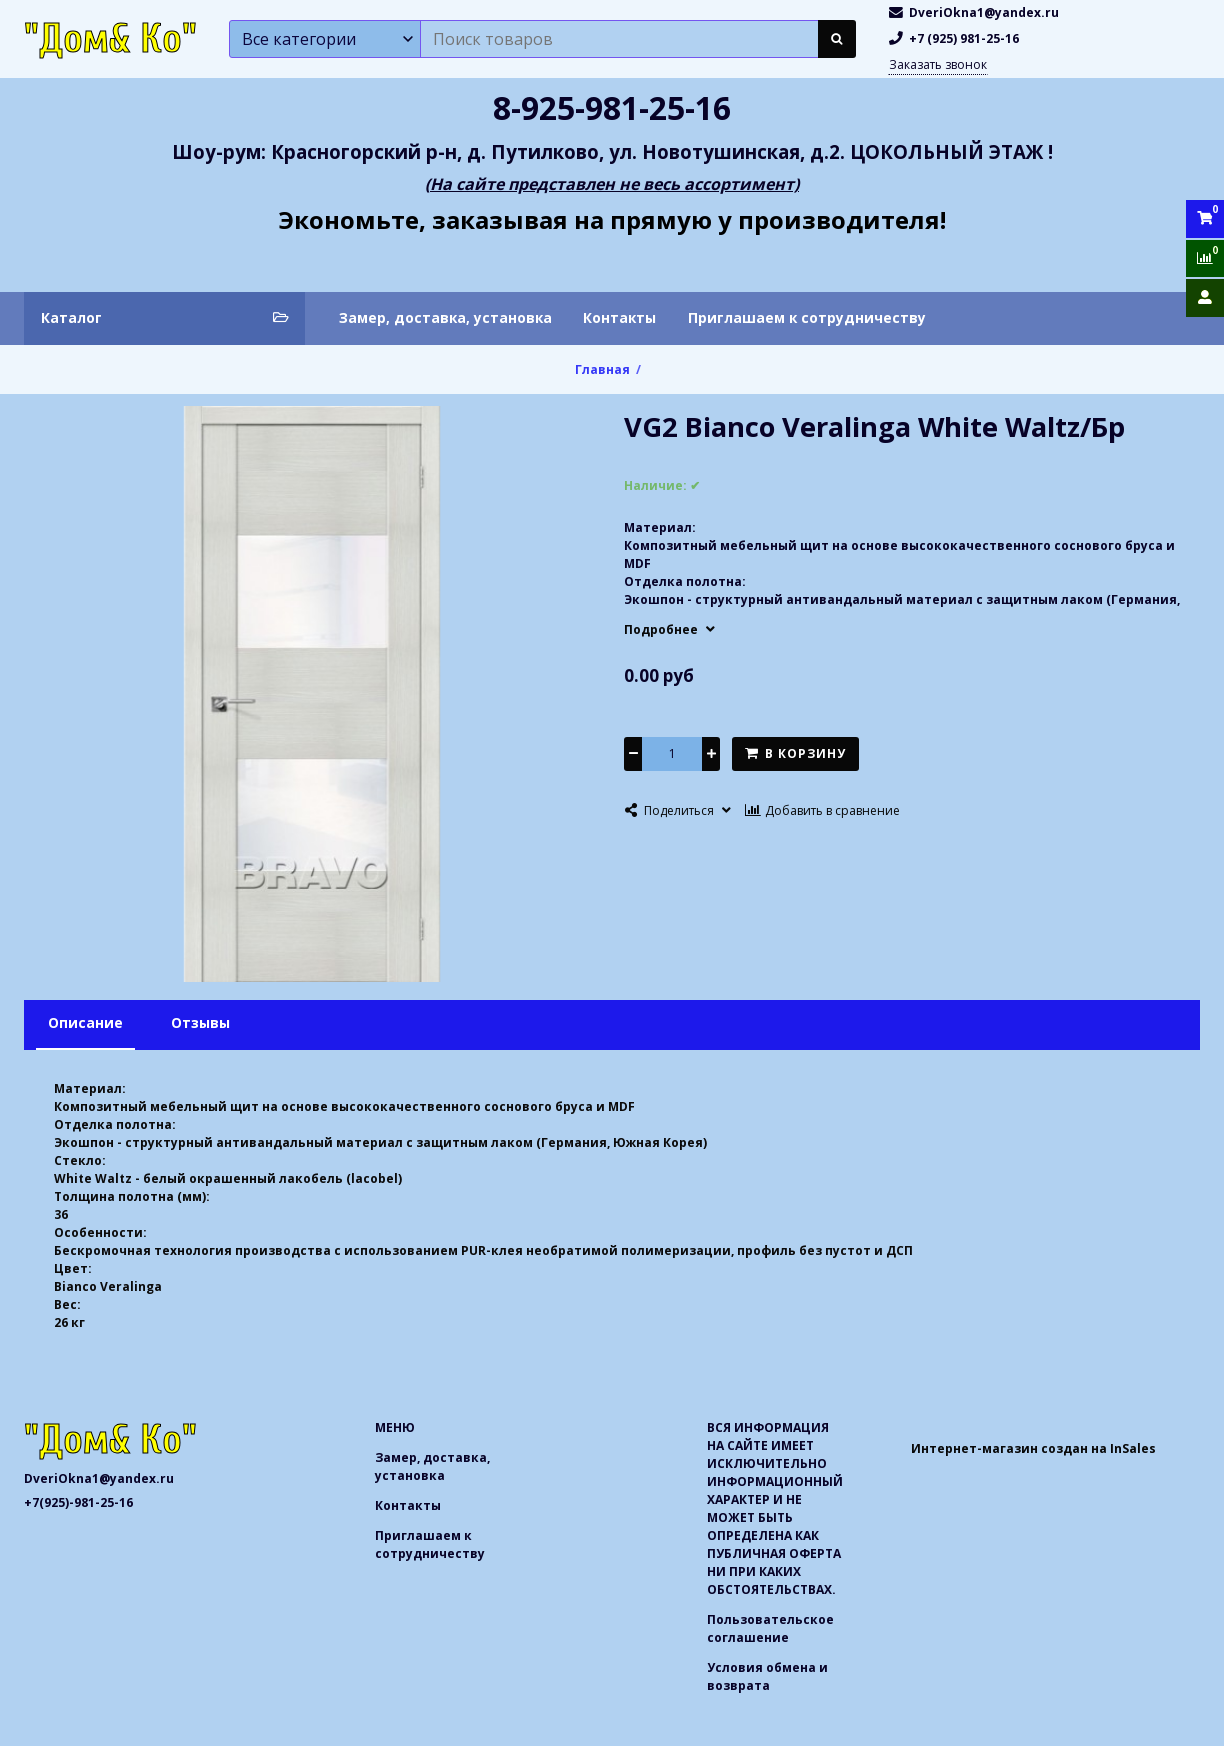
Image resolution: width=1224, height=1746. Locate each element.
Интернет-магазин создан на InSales (1033, 1448)
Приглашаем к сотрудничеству (807, 317)
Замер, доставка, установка (445, 317)
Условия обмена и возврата (767, 1676)
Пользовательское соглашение (770, 1628)
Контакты (619, 317)
